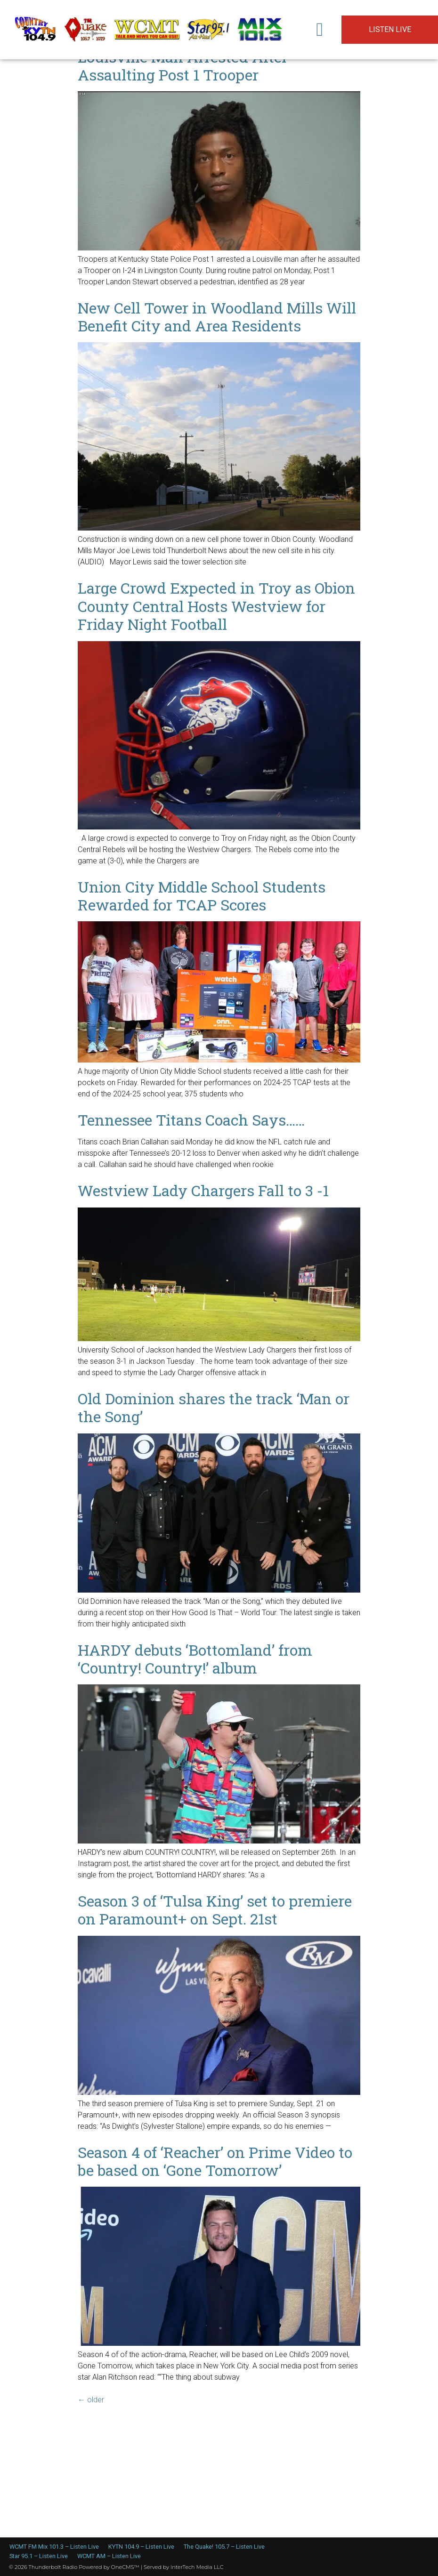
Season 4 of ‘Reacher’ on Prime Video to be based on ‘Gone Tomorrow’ (215, 2161)
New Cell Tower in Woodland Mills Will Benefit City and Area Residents (217, 317)
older (91, 2399)
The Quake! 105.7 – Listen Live (224, 2546)
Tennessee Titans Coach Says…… (191, 1120)
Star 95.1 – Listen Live (38, 2556)
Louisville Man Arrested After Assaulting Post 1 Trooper (183, 66)
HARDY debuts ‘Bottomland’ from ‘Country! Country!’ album (195, 1659)
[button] (320, 30)
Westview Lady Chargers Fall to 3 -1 (203, 1190)
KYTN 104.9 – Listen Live (141, 2546)
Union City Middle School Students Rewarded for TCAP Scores (201, 896)
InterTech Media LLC (197, 2567)
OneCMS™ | (127, 2567)
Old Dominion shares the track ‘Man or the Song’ (213, 1407)
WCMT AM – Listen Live (109, 2556)
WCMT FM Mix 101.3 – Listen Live (54, 2546)
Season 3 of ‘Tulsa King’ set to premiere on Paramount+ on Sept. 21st (215, 1910)
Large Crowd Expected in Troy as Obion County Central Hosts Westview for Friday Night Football (216, 606)
